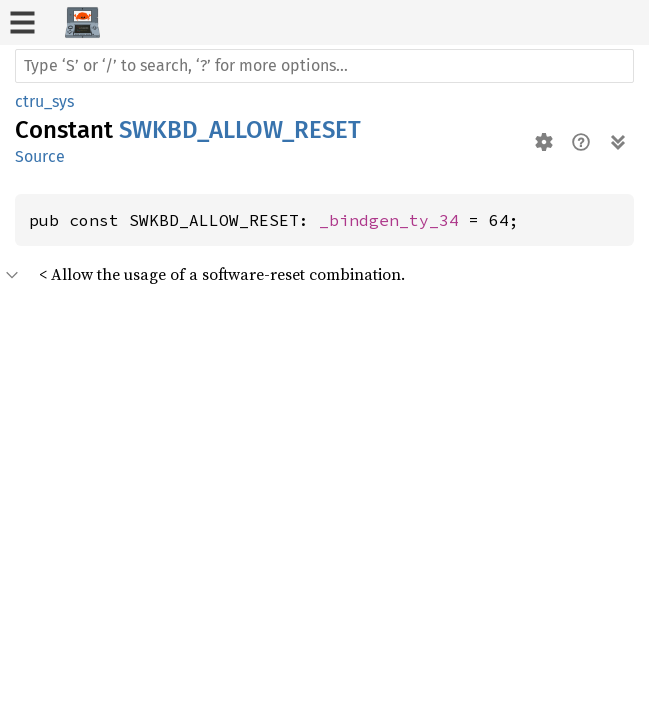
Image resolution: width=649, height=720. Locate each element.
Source (40, 156)
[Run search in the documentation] (324, 66)
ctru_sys (44, 101)
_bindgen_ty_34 (389, 220)
